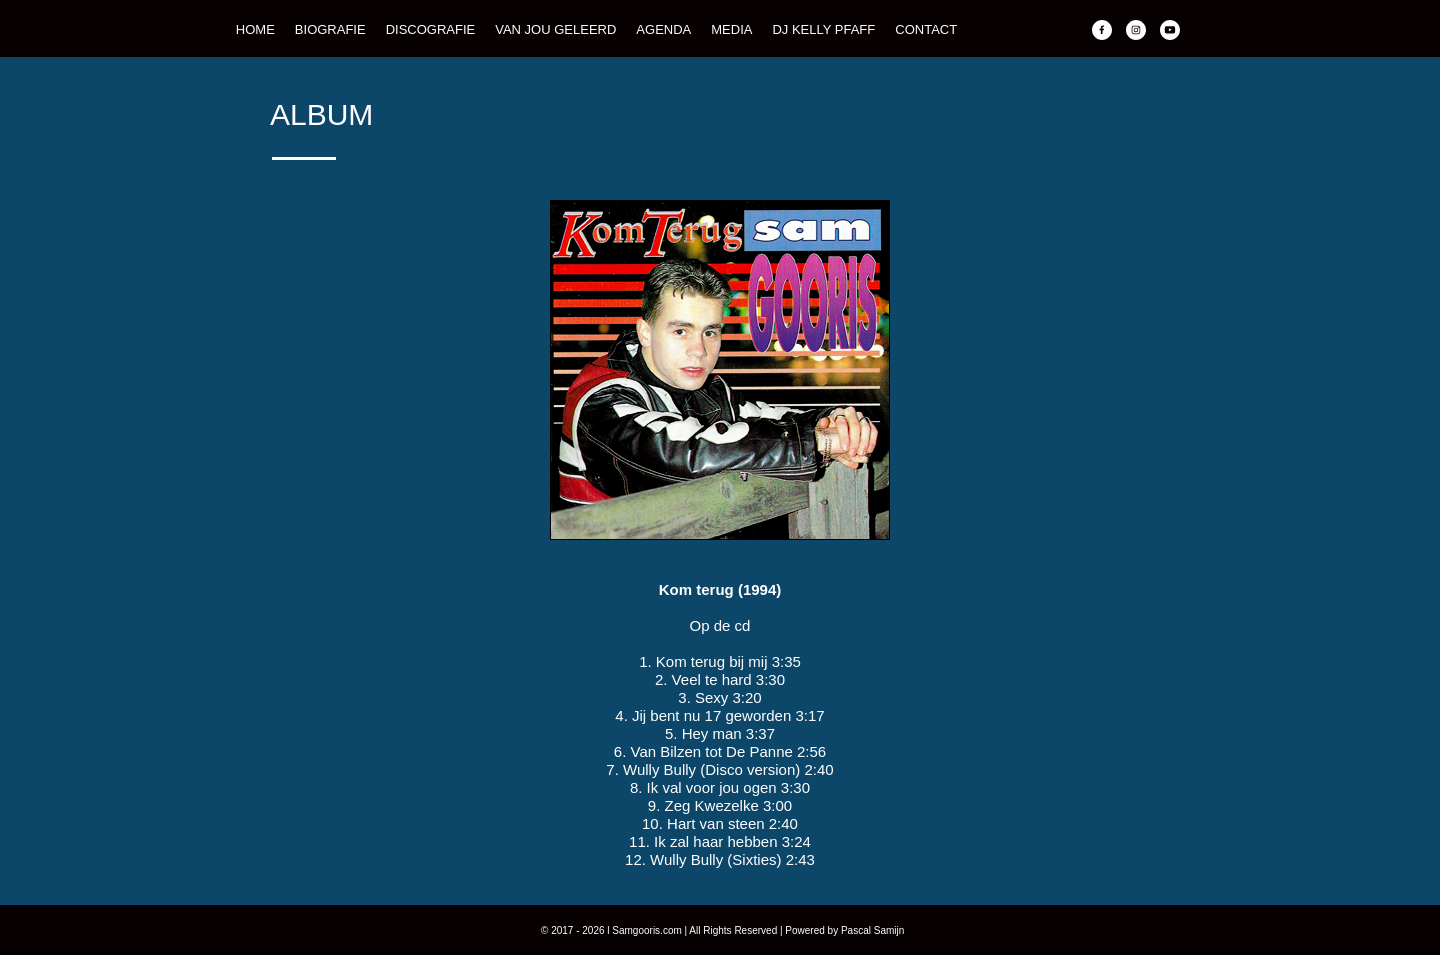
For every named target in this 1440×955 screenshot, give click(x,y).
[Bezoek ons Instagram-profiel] (1136, 30)
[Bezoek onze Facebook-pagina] (1102, 30)
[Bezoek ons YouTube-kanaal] (1170, 30)
